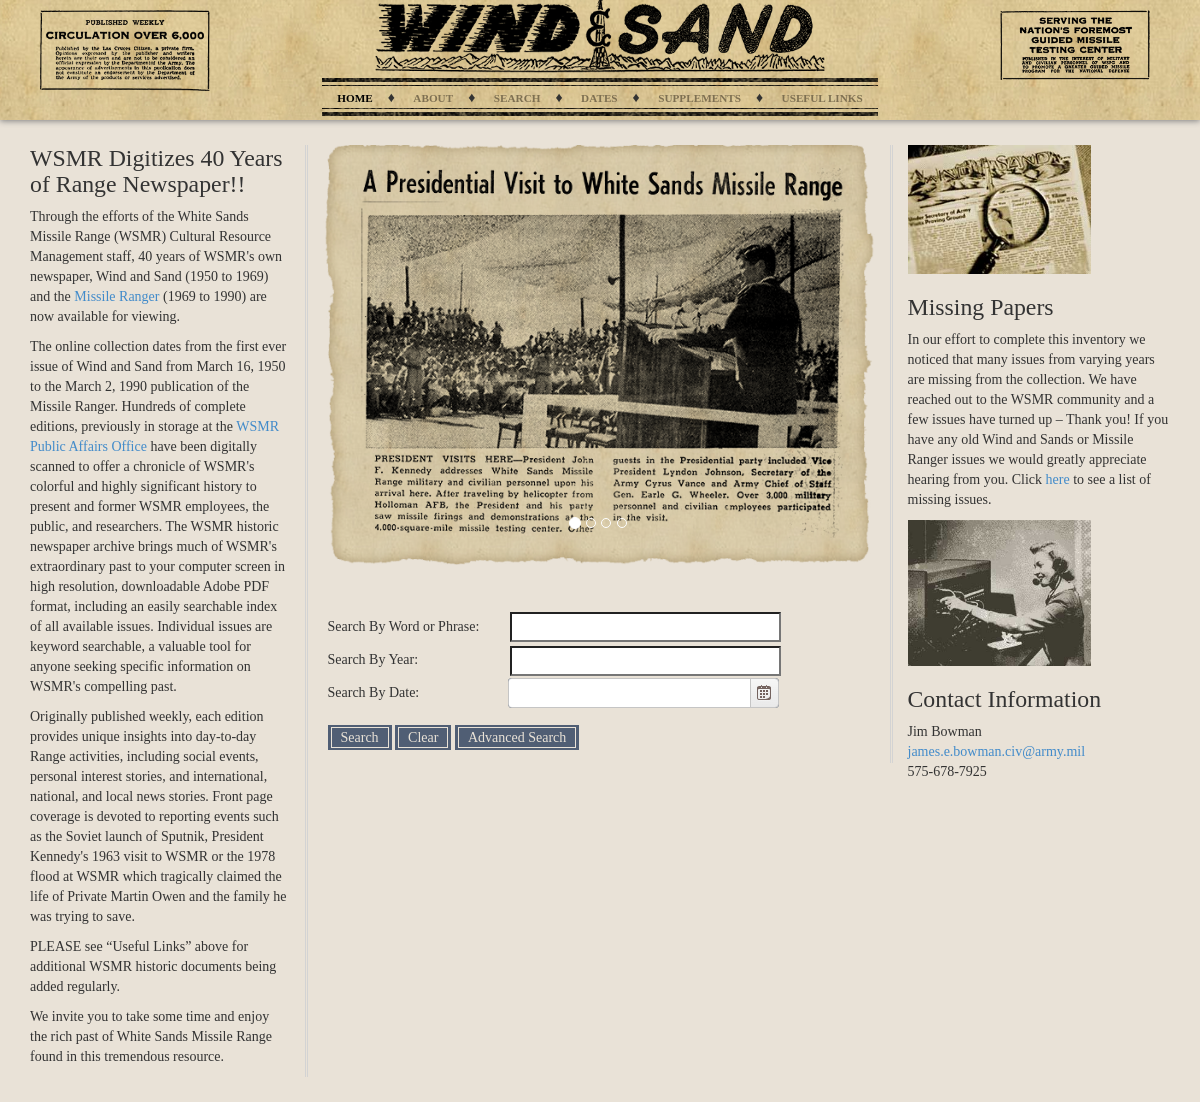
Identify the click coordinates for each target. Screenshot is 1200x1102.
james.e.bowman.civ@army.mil (997, 751)
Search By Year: (373, 659)
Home (354, 98)
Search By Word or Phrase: (404, 626)
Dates (599, 98)
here (1058, 479)
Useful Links (822, 98)
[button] (764, 693)
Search (517, 98)
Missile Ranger (116, 296)
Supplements (699, 98)
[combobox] (630, 693)
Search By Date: (374, 692)
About (433, 98)
